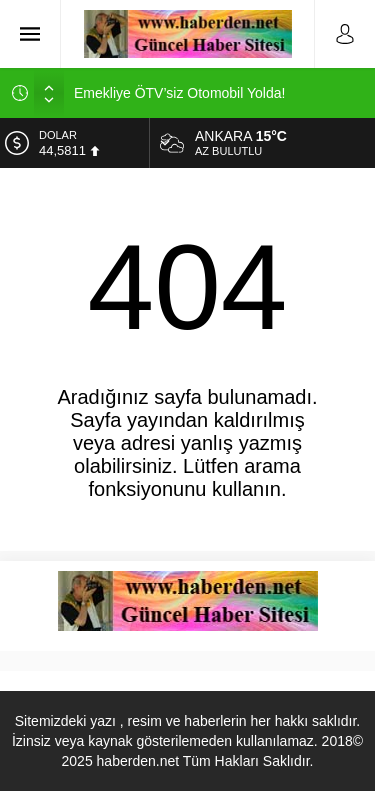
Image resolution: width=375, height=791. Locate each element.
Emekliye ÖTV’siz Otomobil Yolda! (179, 93)
